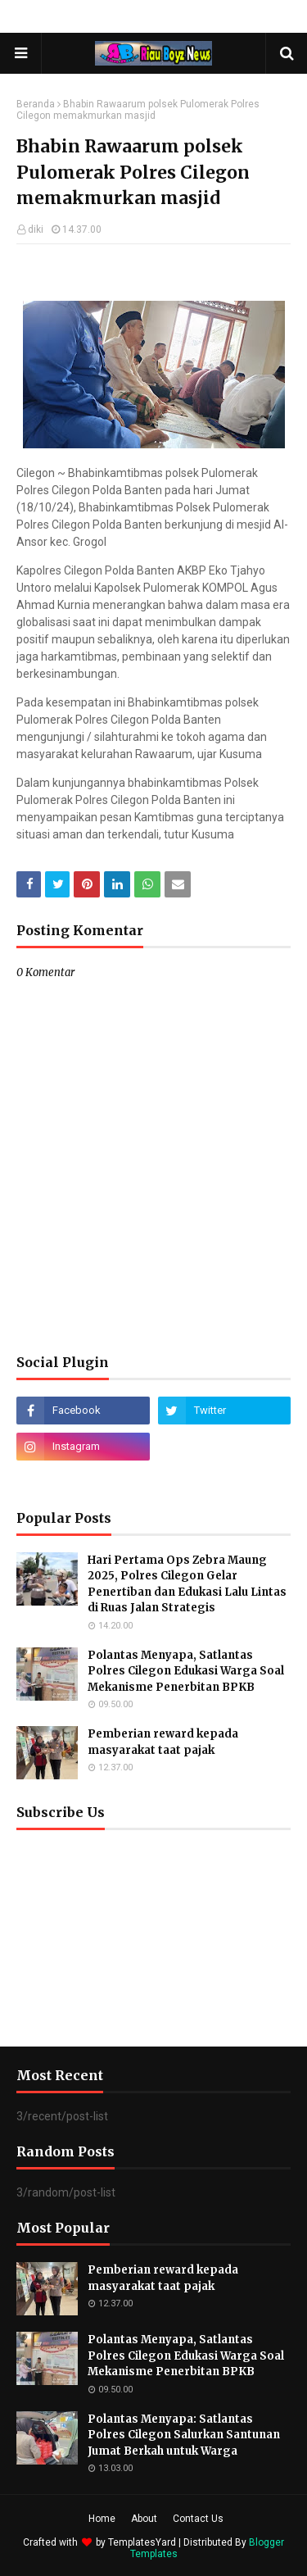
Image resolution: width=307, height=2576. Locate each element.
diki (35, 229)
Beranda (35, 104)
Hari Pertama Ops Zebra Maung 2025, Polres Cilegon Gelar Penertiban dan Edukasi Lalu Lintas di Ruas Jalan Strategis (187, 1584)
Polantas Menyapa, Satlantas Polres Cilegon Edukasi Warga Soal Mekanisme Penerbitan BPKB (186, 1671)
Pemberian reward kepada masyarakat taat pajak (163, 1742)
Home (101, 2518)
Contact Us (198, 2518)
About (144, 2518)
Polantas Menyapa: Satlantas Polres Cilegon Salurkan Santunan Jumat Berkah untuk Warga (184, 2435)
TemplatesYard (142, 2542)
